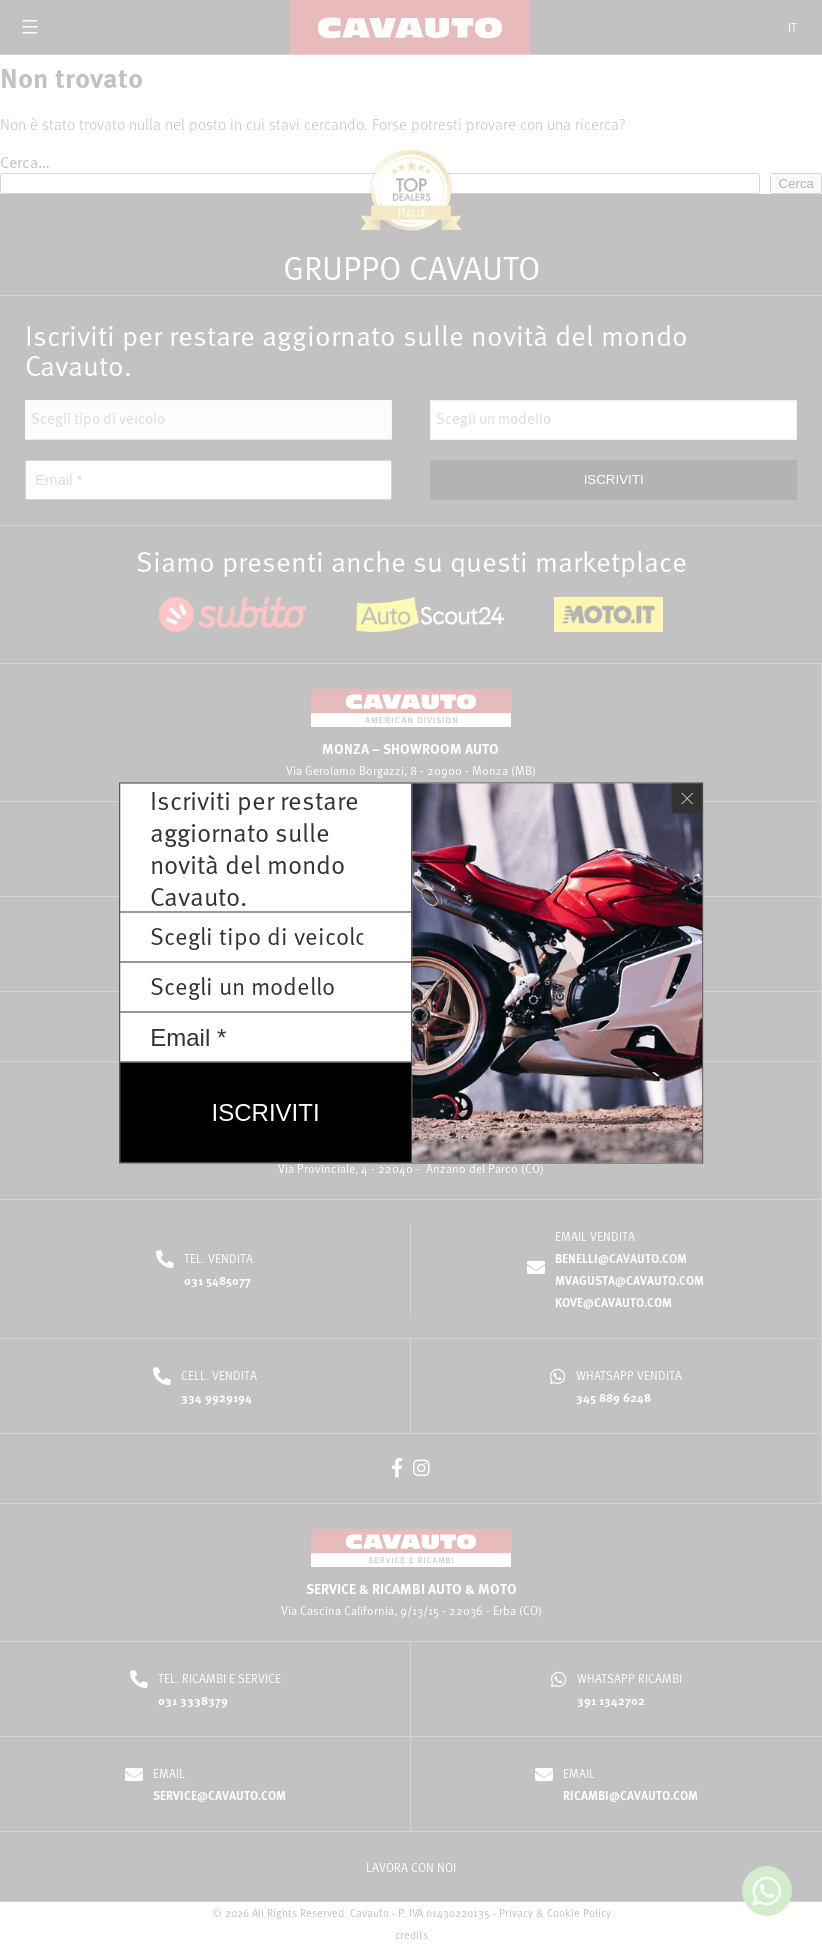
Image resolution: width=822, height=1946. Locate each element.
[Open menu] (30, 27)
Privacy (516, 1912)
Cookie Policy (579, 1912)
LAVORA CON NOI (411, 1867)
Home (320, 73)
